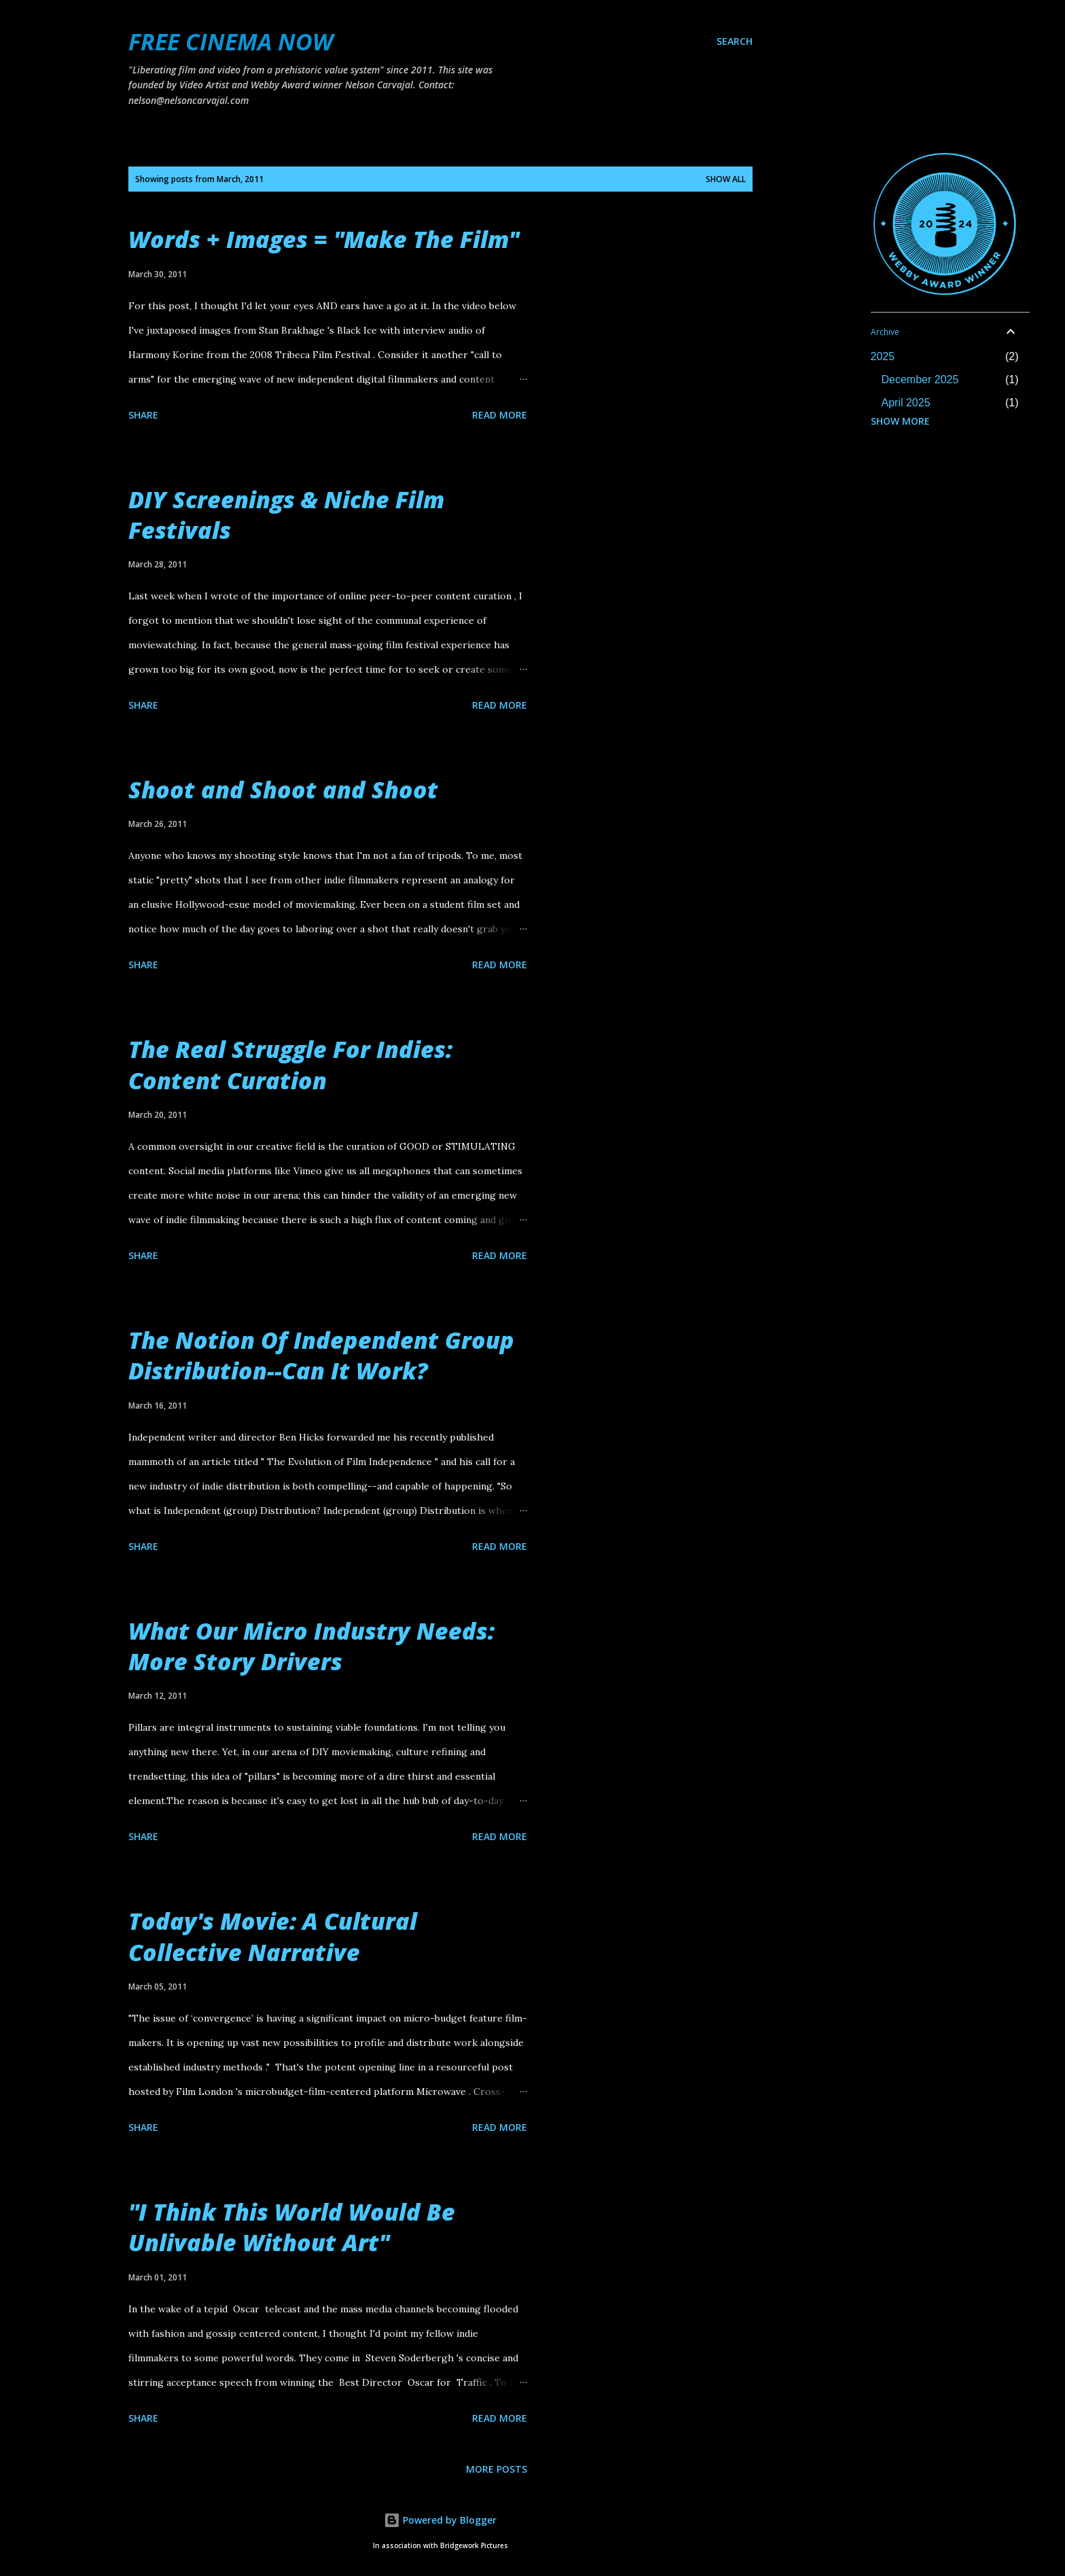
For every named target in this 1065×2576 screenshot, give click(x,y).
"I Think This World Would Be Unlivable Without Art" (291, 2227)
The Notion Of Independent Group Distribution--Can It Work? (321, 1355)
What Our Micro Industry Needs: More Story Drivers (311, 1646)
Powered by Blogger (440, 2519)
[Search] (735, 41)
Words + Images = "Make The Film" (323, 239)
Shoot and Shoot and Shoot (283, 789)
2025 (883, 356)
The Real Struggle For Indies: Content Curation (290, 1064)
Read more (499, 414)
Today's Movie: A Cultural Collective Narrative (272, 1936)
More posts (496, 2469)
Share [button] (143, 414)
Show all (726, 179)
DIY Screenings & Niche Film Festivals (286, 515)
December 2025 (920, 379)
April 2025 (906, 402)
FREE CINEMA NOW (230, 41)
